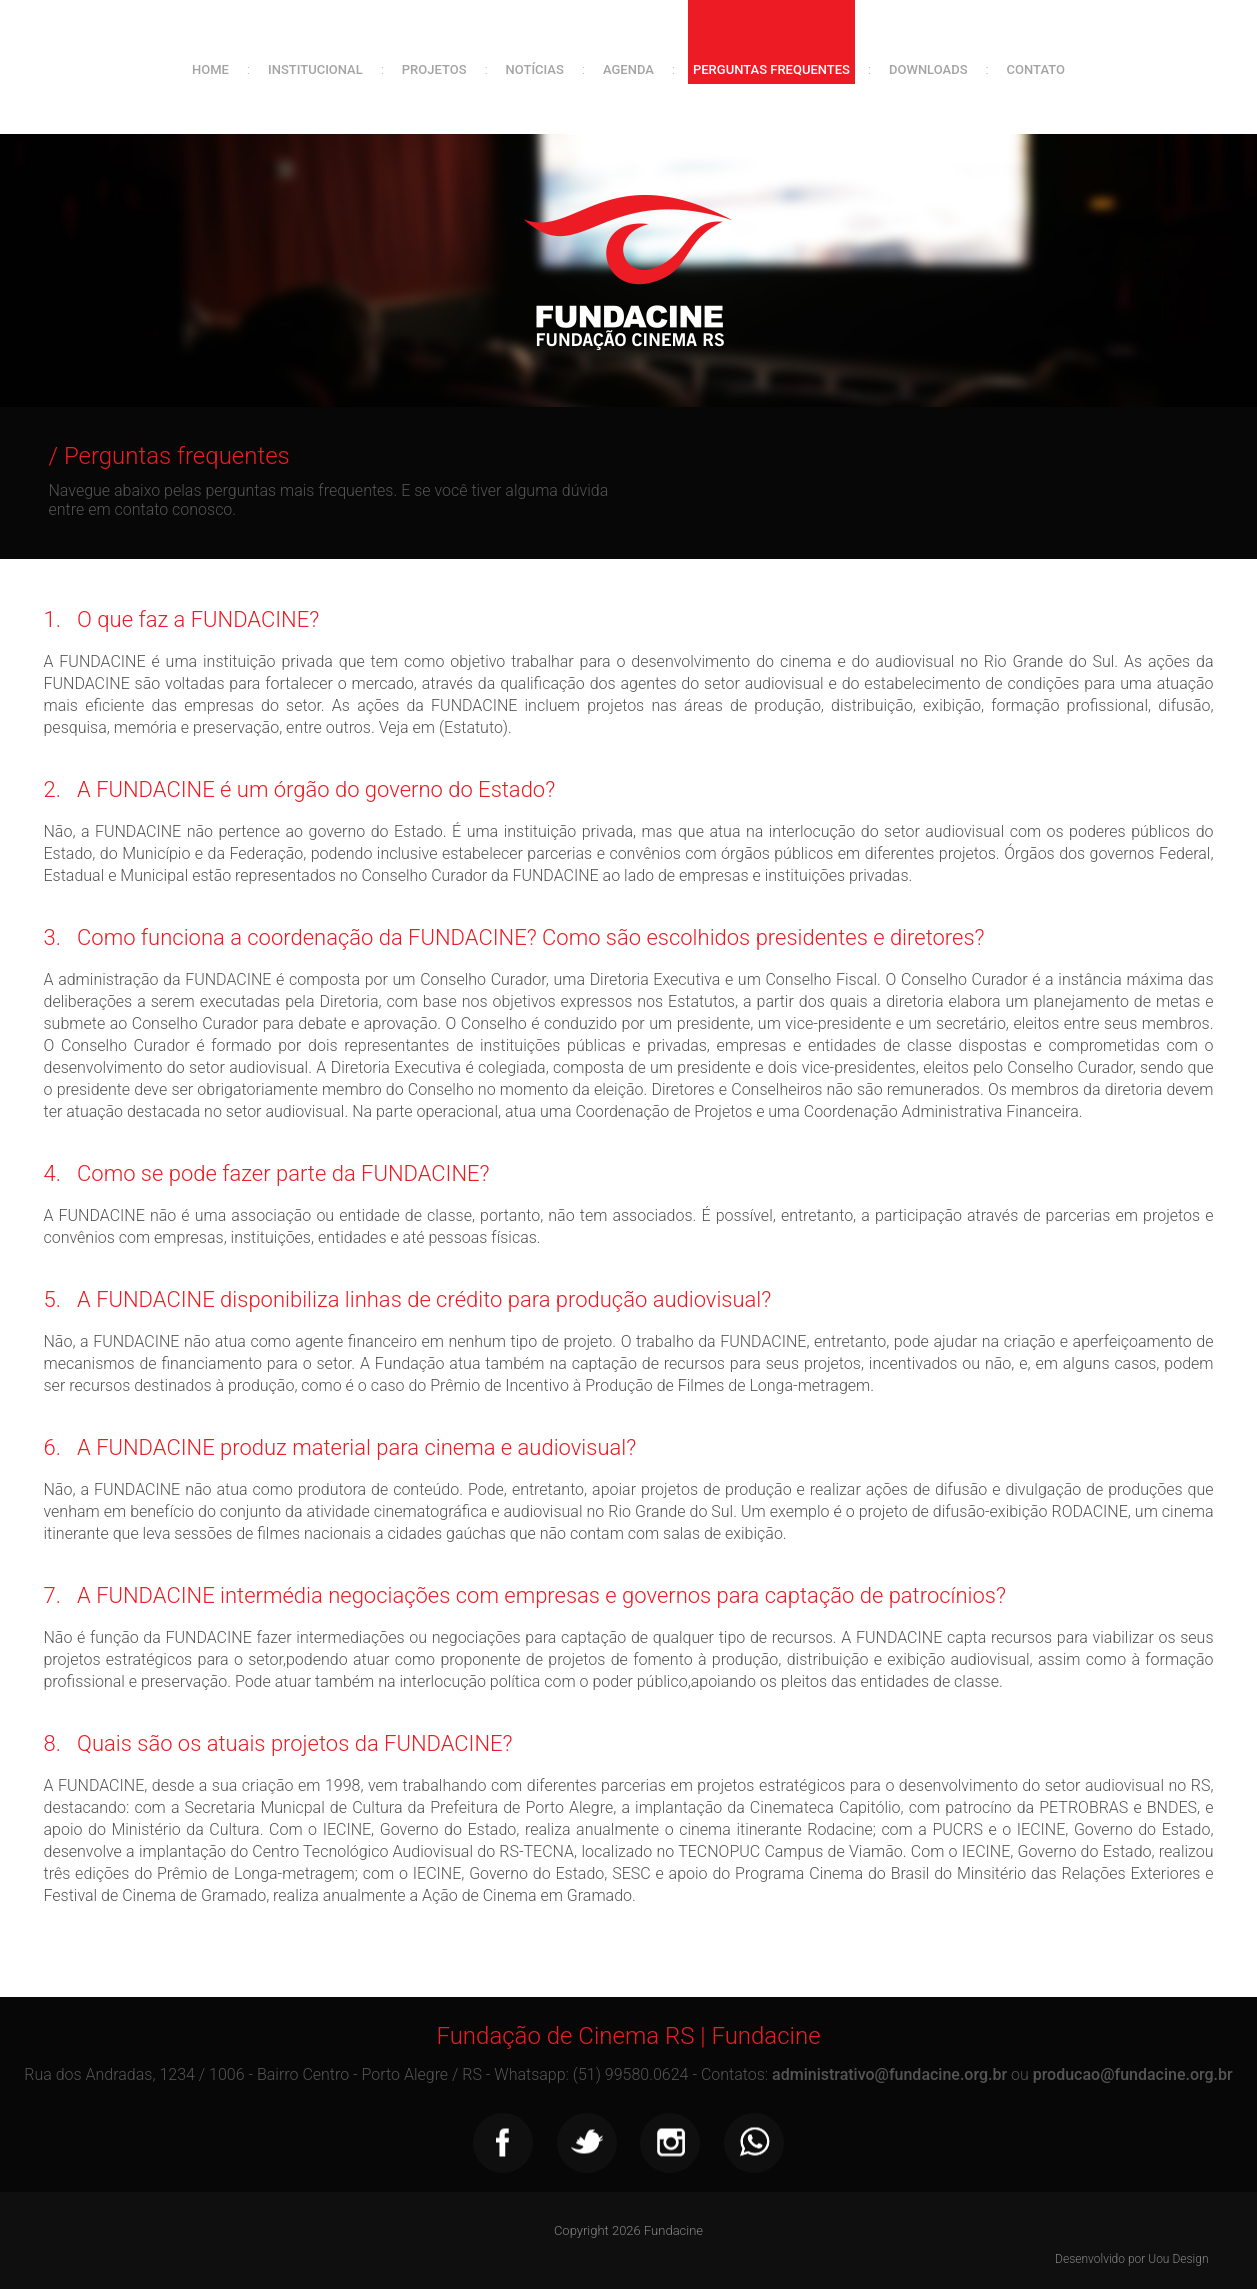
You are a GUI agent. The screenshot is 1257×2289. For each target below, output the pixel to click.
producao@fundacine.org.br (1133, 2074)
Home (210, 69)
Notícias (535, 69)
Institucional (315, 69)
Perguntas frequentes (771, 69)
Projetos (434, 69)
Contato (1036, 69)
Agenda (628, 69)
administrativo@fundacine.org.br (889, 2074)
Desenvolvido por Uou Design (1131, 2259)
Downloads (928, 69)
